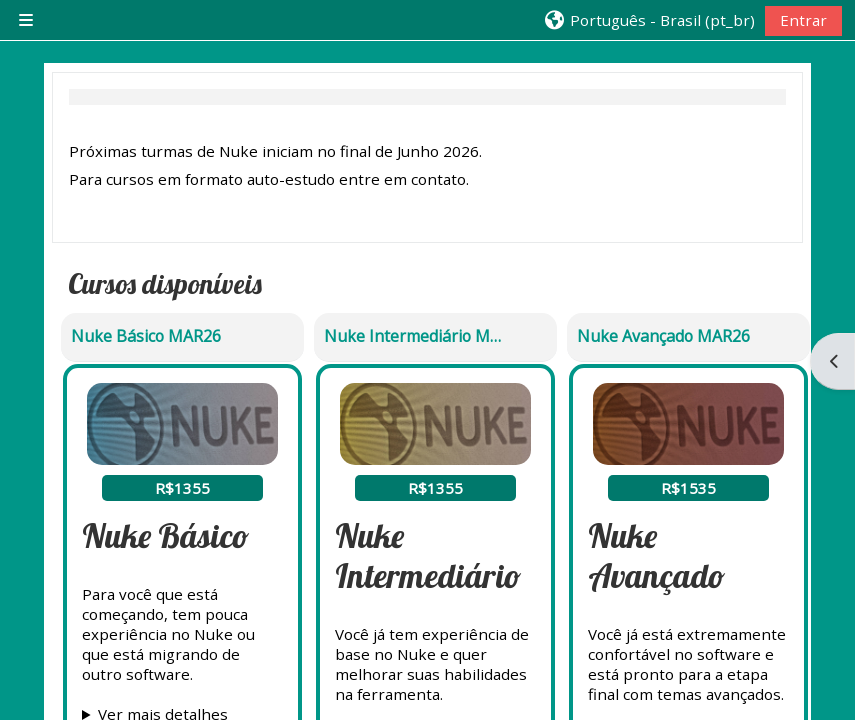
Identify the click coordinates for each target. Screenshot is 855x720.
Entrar (803, 20)
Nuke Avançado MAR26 (663, 336)
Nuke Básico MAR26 (146, 336)
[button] (648, 20)
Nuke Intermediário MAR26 (413, 336)
